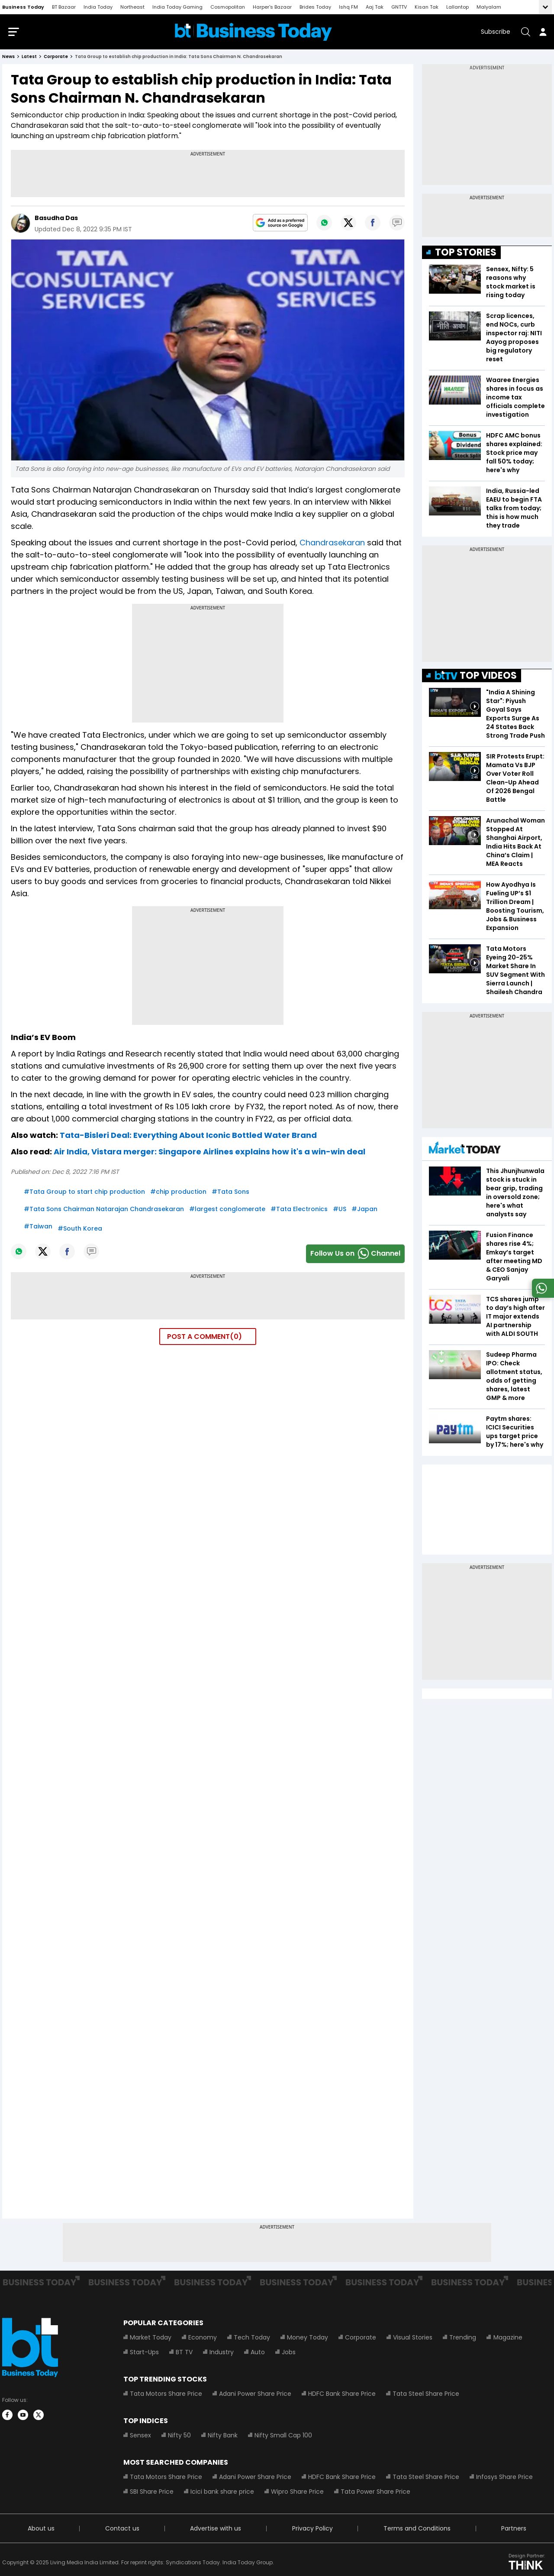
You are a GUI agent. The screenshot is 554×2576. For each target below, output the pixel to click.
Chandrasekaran (332, 544)
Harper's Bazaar (272, 6)
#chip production (178, 1193)
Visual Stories (412, 2339)
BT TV (184, 2353)
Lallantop (457, 6)
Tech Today (252, 2339)
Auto (258, 2353)
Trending (462, 2339)
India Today (98, 6)
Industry (221, 2353)
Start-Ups (144, 2353)
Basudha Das (56, 219)
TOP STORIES (465, 254)
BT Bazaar (64, 6)
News (8, 58)
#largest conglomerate (227, 1210)
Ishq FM (348, 6)
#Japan (364, 1210)
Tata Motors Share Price (166, 2395)
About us (41, 2530)
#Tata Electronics (299, 1210)
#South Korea (80, 1230)
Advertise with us (215, 2530)
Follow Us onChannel (355, 1255)
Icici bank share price (222, 2493)
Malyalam (489, 6)
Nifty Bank (223, 2437)
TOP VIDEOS (476, 677)
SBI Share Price (152, 2493)
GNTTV (399, 6)
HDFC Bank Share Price (342, 2395)
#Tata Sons (230, 1193)
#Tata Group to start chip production (84, 1193)
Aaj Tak (374, 6)
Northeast (132, 6)
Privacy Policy (312, 2530)
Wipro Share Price (297, 2493)
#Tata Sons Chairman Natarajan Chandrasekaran (104, 1210)
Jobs (289, 2353)
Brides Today (315, 6)
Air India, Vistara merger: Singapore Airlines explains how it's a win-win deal (209, 1153)
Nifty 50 (179, 2437)
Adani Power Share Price (255, 2395)
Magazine (507, 2339)
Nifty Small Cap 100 (283, 2437)
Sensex (140, 2437)
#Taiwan (38, 1228)
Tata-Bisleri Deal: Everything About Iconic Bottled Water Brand (188, 1136)
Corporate (360, 2339)
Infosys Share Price (504, 2478)
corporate (56, 58)
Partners (513, 2530)
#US (339, 1210)
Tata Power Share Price (375, 2493)
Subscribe (495, 32)
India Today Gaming (177, 6)
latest (29, 58)
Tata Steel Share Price (426, 2395)
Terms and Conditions (417, 2530)
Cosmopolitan (227, 6)
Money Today (307, 2339)
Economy (202, 2339)
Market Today (150, 2339)
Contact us (122, 2530)
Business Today (23, 6)
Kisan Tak (426, 6)
